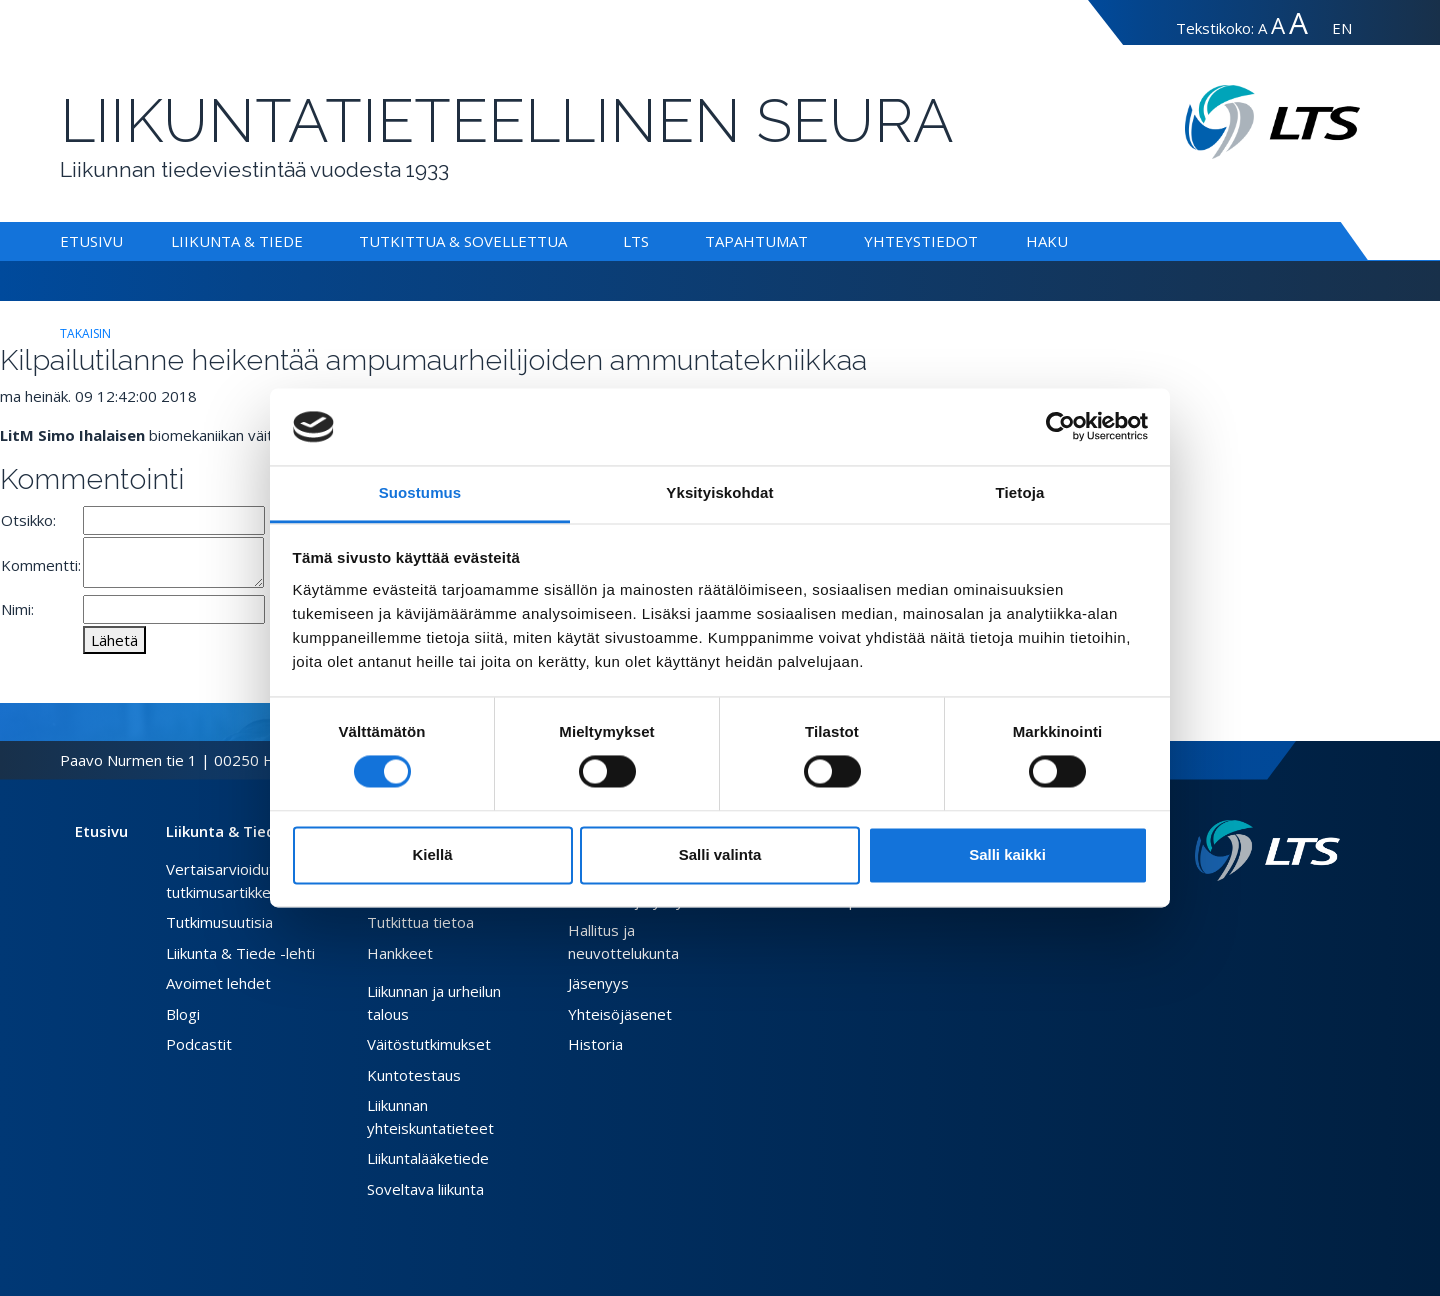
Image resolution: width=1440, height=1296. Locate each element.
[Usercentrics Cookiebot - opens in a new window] (1060, 427)
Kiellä (432, 854)
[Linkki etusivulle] (1267, 850)
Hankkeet (400, 953)
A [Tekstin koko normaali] (1262, 28)
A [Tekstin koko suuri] (1278, 25)
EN (1342, 28)
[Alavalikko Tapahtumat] (812, 241)
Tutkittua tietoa (420, 922)
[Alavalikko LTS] (653, 241)
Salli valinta (720, 854)
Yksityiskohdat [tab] (719, 492)
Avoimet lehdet (218, 983)
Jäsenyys (598, 983)
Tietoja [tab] (1020, 492)
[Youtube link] (1332, 913)
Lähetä (114, 640)
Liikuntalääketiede (428, 1158)
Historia (595, 1044)
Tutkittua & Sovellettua (463, 241)
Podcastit (199, 1044)
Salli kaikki (1007, 854)
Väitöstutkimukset (429, 1044)
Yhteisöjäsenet (620, 1014)
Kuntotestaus (414, 1075)
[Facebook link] (1284, 913)
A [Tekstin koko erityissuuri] (1298, 22)
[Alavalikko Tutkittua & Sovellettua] (571, 241)
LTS (636, 241)
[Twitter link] (1300, 913)
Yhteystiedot (921, 241)
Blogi (183, 1014)
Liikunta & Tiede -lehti (240, 953)
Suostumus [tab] (420, 492)
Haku (1047, 241)
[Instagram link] (1316, 913)
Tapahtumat (756, 241)
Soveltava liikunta (425, 1189)
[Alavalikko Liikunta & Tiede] (307, 241)
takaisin (85, 333)
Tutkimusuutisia (219, 922)
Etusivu (91, 241)
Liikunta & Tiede (237, 241)
